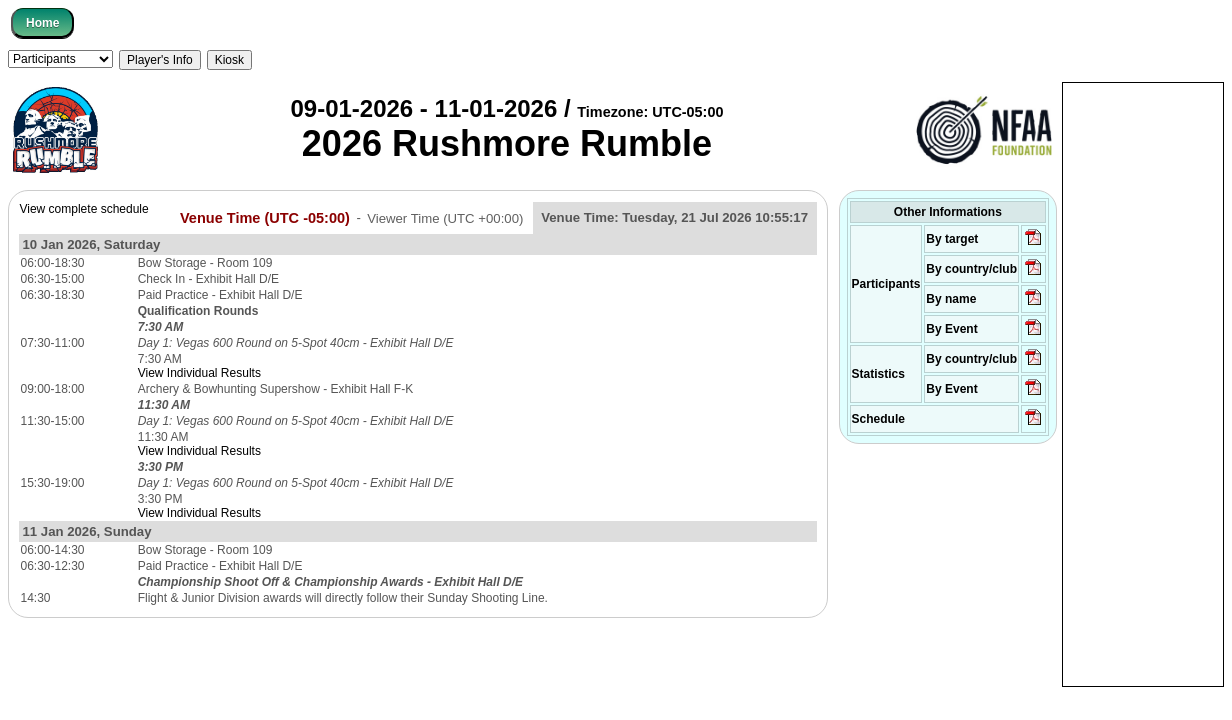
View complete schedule (83, 209)
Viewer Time (445, 217)
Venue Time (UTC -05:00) (265, 217)
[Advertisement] (1143, 383)
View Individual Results (199, 373)
